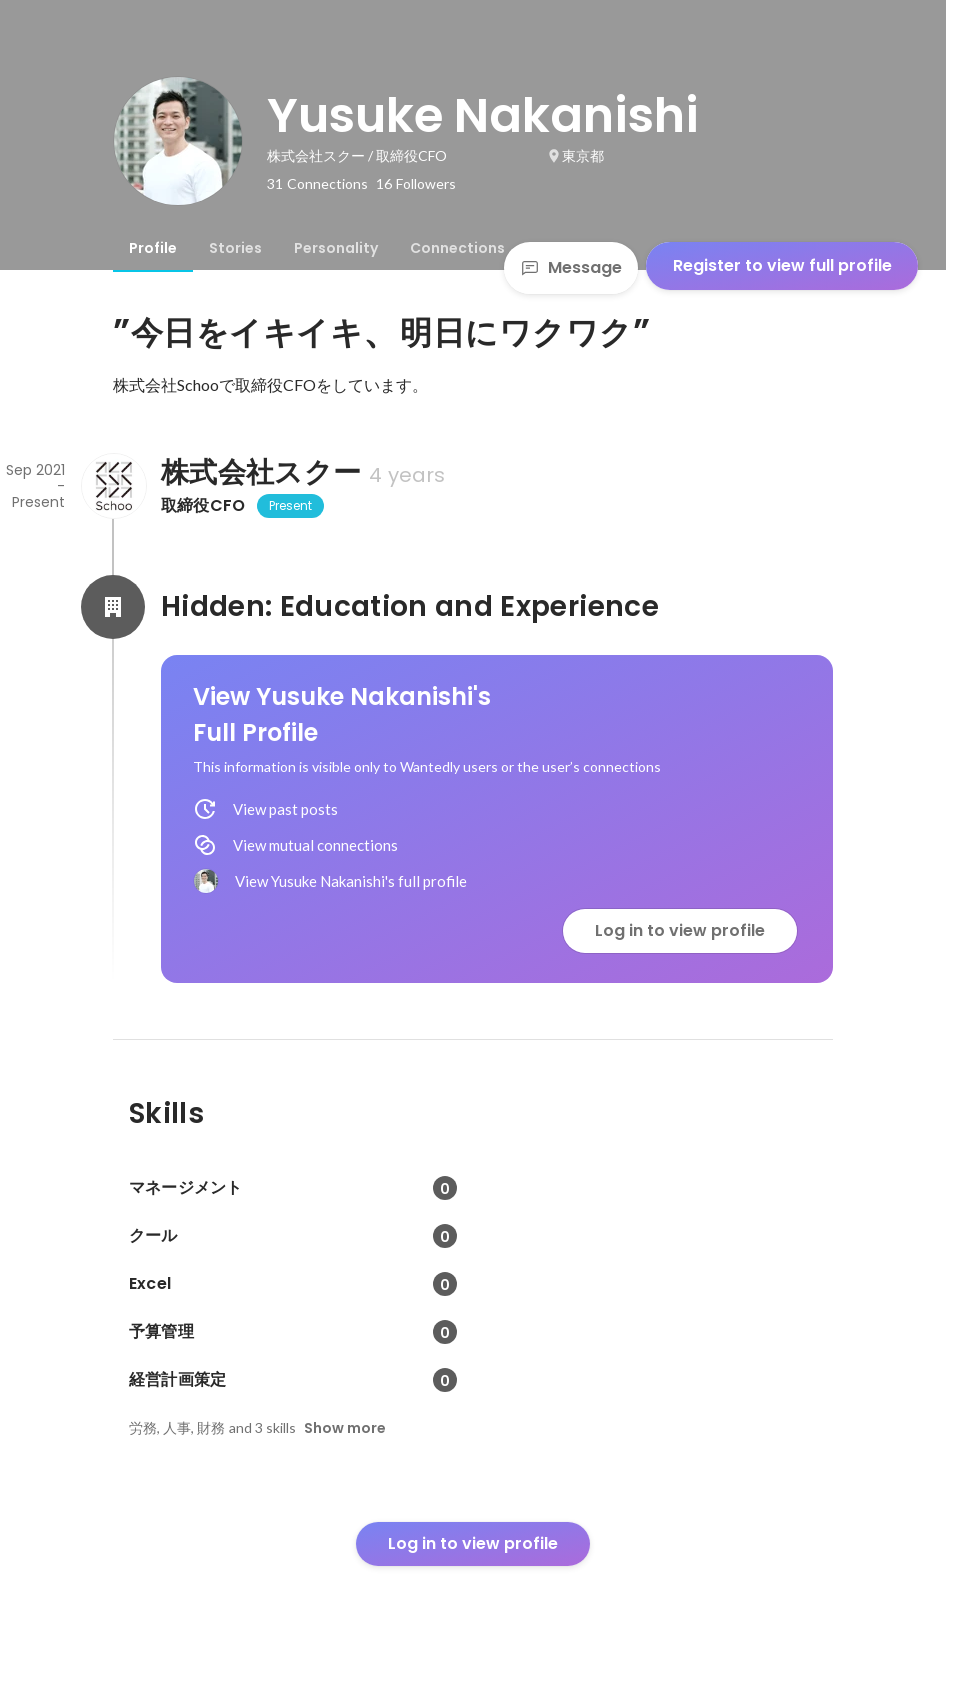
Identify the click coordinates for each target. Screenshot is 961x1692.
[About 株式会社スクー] (113, 486)
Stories (235, 248)
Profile (153, 248)
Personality (336, 248)
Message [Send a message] (571, 267)
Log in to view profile (680, 930)
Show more (345, 1428)
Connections (457, 248)
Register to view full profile (782, 265)
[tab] (153, 248)
